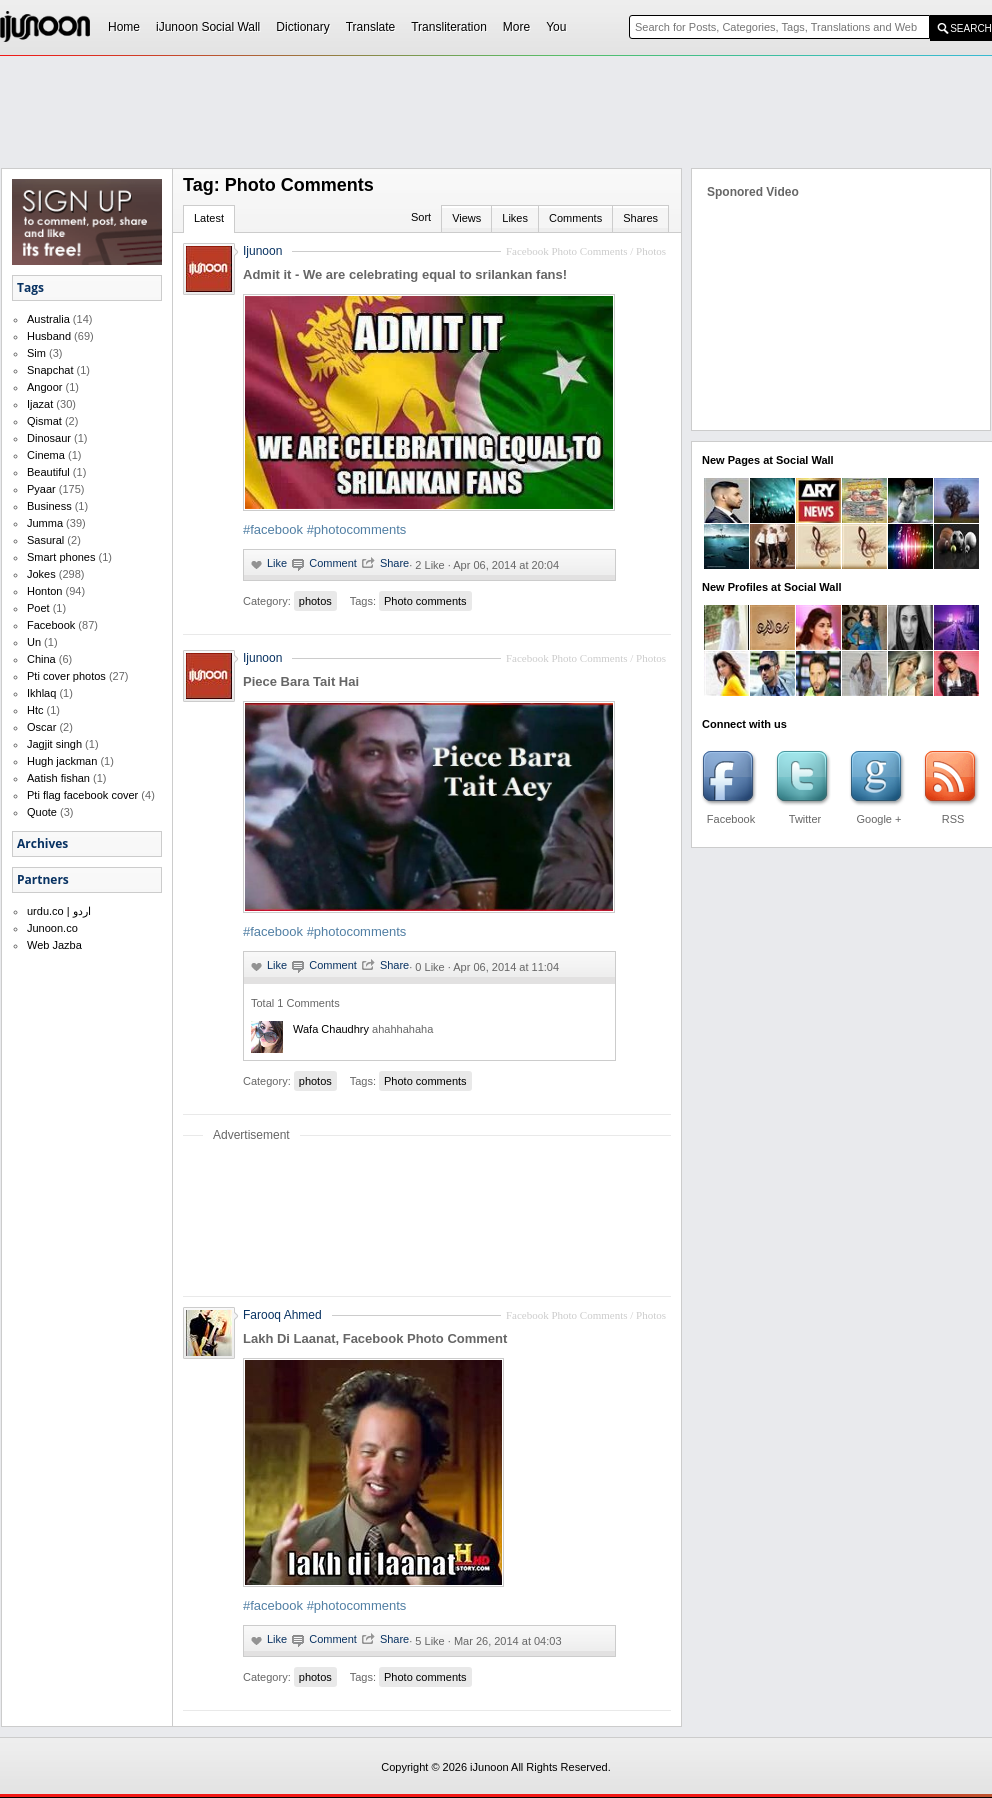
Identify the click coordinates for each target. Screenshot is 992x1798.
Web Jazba (54, 945)
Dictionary (302, 27)
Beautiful (48, 472)
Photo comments (425, 601)
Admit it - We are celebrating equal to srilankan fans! (405, 274)
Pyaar (41, 489)
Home (124, 27)
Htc (35, 710)
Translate (371, 27)
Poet (38, 608)
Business (49, 506)
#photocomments (357, 529)
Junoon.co (52, 928)
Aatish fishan (58, 778)
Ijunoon (262, 251)
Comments (575, 218)
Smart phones (61, 557)
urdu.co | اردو (59, 911)
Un (34, 642)
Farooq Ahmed (282, 1315)
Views (466, 218)
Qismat (44, 421)
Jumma (45, 523)
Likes (515, 218)
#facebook (273, 529)
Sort (421, 217)
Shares (640, 218)
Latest (209, 218)
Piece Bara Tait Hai (301, 681)
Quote (42, 812)
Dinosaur (49, 438)
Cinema (46, 455)
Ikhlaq (41, 693)
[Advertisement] (258, 96)
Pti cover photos (66, 676)
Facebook (51, 625)
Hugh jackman (62, 761)
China (41, 659)
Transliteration (449, 27)
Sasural (45, 540)
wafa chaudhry (331, 1029)
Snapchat (50, 370)
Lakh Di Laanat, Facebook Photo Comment (375, 1338)
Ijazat (40, 404)
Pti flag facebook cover (82, 795)
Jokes (41, 574)
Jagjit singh (54, 744)
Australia (48, 319)
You (556, 27)
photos (315, 601)
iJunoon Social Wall (208, 27)
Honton (44, 591)
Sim (36, 353)
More (516, 27)
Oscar (41, 727)
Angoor (44, 387)
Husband (49, 336)
